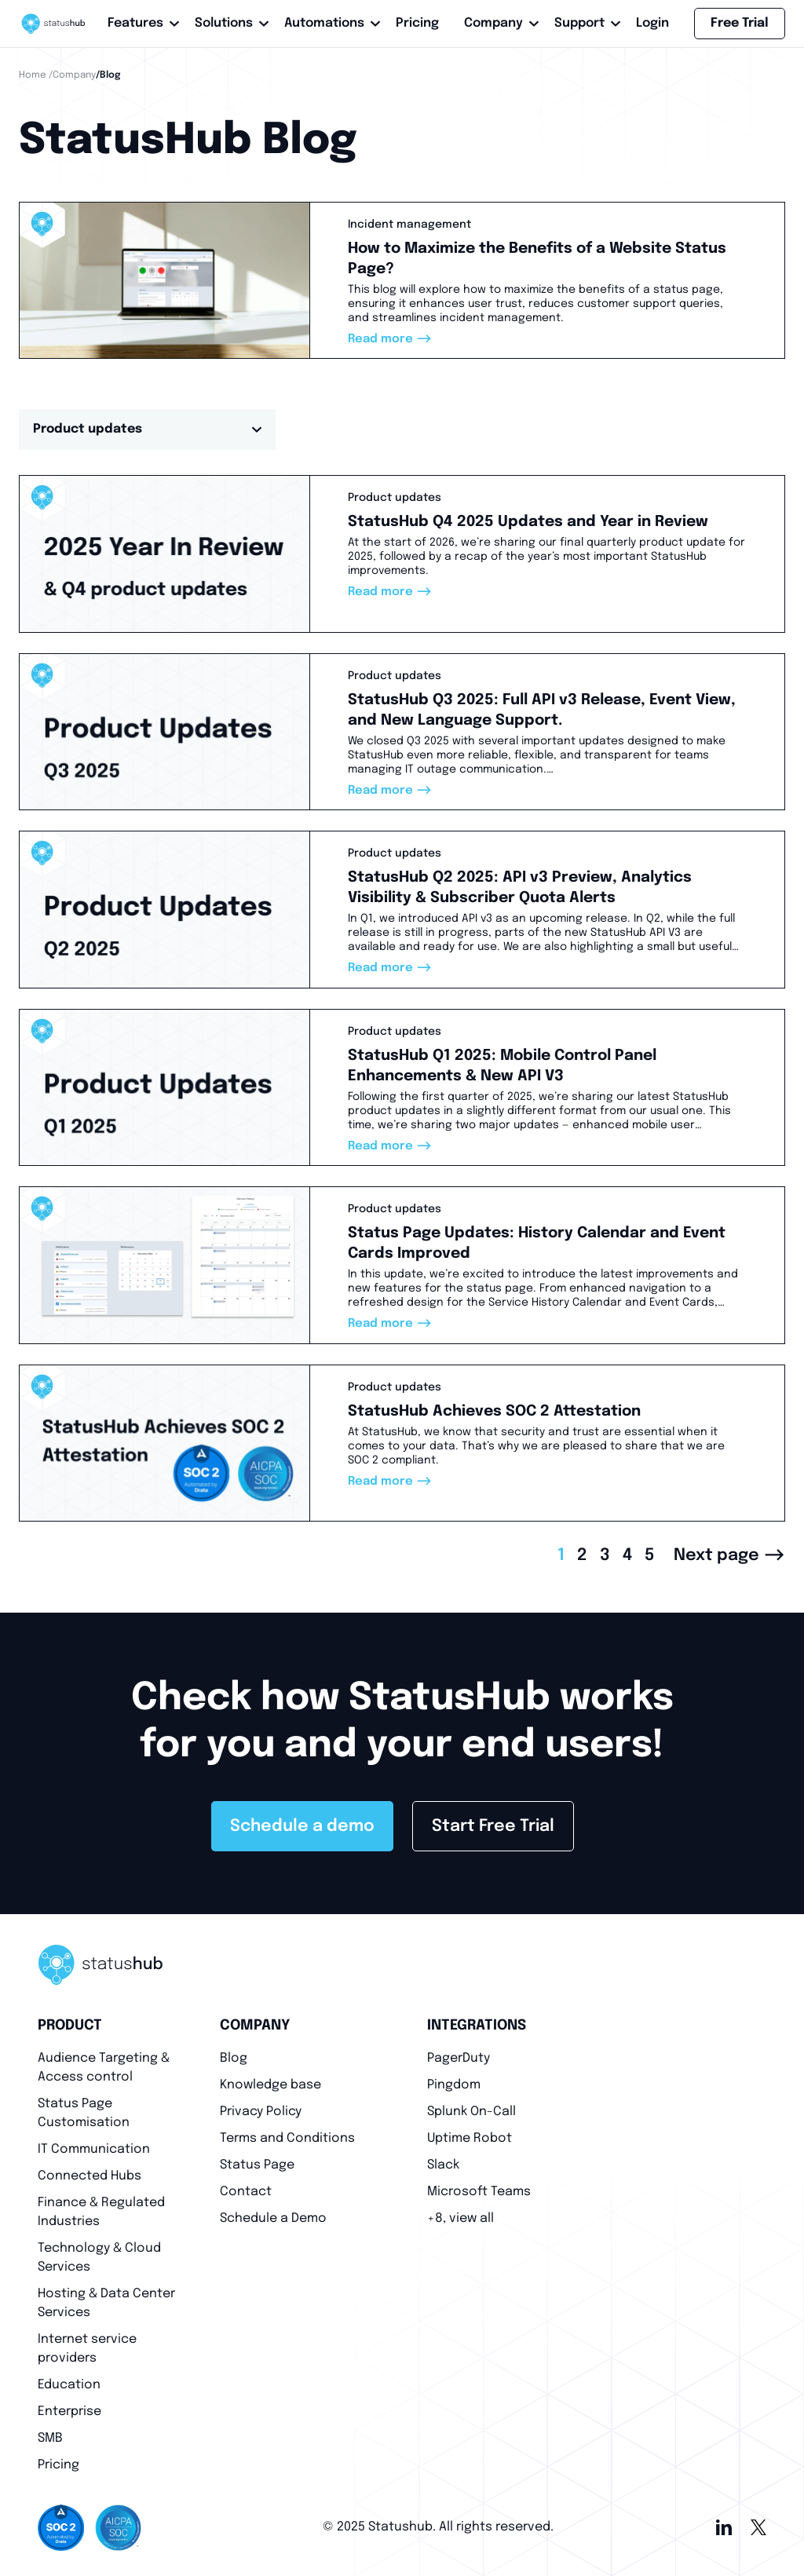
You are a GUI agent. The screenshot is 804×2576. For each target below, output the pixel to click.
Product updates (147, 429)
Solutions (227, 23)
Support (582, 23)
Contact (246, 2191)
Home (32, 75)
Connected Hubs (89, 2176)
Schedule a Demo (273, 2218)
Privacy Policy (261, 2111)
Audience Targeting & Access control (104, 2068)
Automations (327, 23)
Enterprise (69, 2411)
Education (69, 2384)
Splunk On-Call (471, 2111)
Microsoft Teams (479, 2191)
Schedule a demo (302, 1826)
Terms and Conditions (287, 2138)
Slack (443, 2165)
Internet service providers (87, 2349)
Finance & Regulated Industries (101, 2212)
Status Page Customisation (84, 2113)
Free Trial (740, 23)
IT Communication (94, 2149)
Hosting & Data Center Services (106, 2303)
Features (139, 23)
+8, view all (460, 2218)
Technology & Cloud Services (99, 2258)
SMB (50, 2438)
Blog (233, 2058)
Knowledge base (270, 2085)
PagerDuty (458, 2058)
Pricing (417, 23)
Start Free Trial (493, 1826)
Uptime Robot (469, 2138)
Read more (390, 339)
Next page (729, 1555)
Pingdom (454, 2085)
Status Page (257, 2165)
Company (496, 23)
